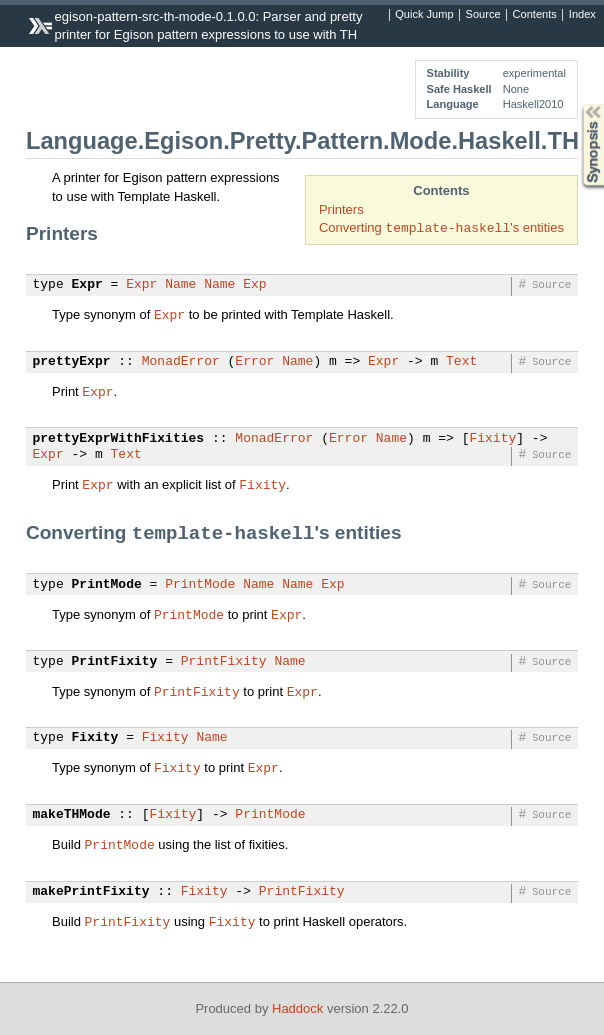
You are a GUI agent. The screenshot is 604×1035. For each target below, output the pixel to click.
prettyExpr (72, 362)
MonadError (181, 362)
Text (461, 362)
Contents (535, 15)
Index (582, 15)
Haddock (297, 1008)
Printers (341, 209)
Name (180, 285)
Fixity (492, 439)
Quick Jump (424, 15)
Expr (87, 285)
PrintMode (107, 585)
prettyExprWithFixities (119, 439)
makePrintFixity (91, 892)
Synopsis (577, 104)
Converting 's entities (441, 227)
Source (483, 15)
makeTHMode (72, 815)
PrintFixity (115, 662)
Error (254, 362)
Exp (254, 285)
